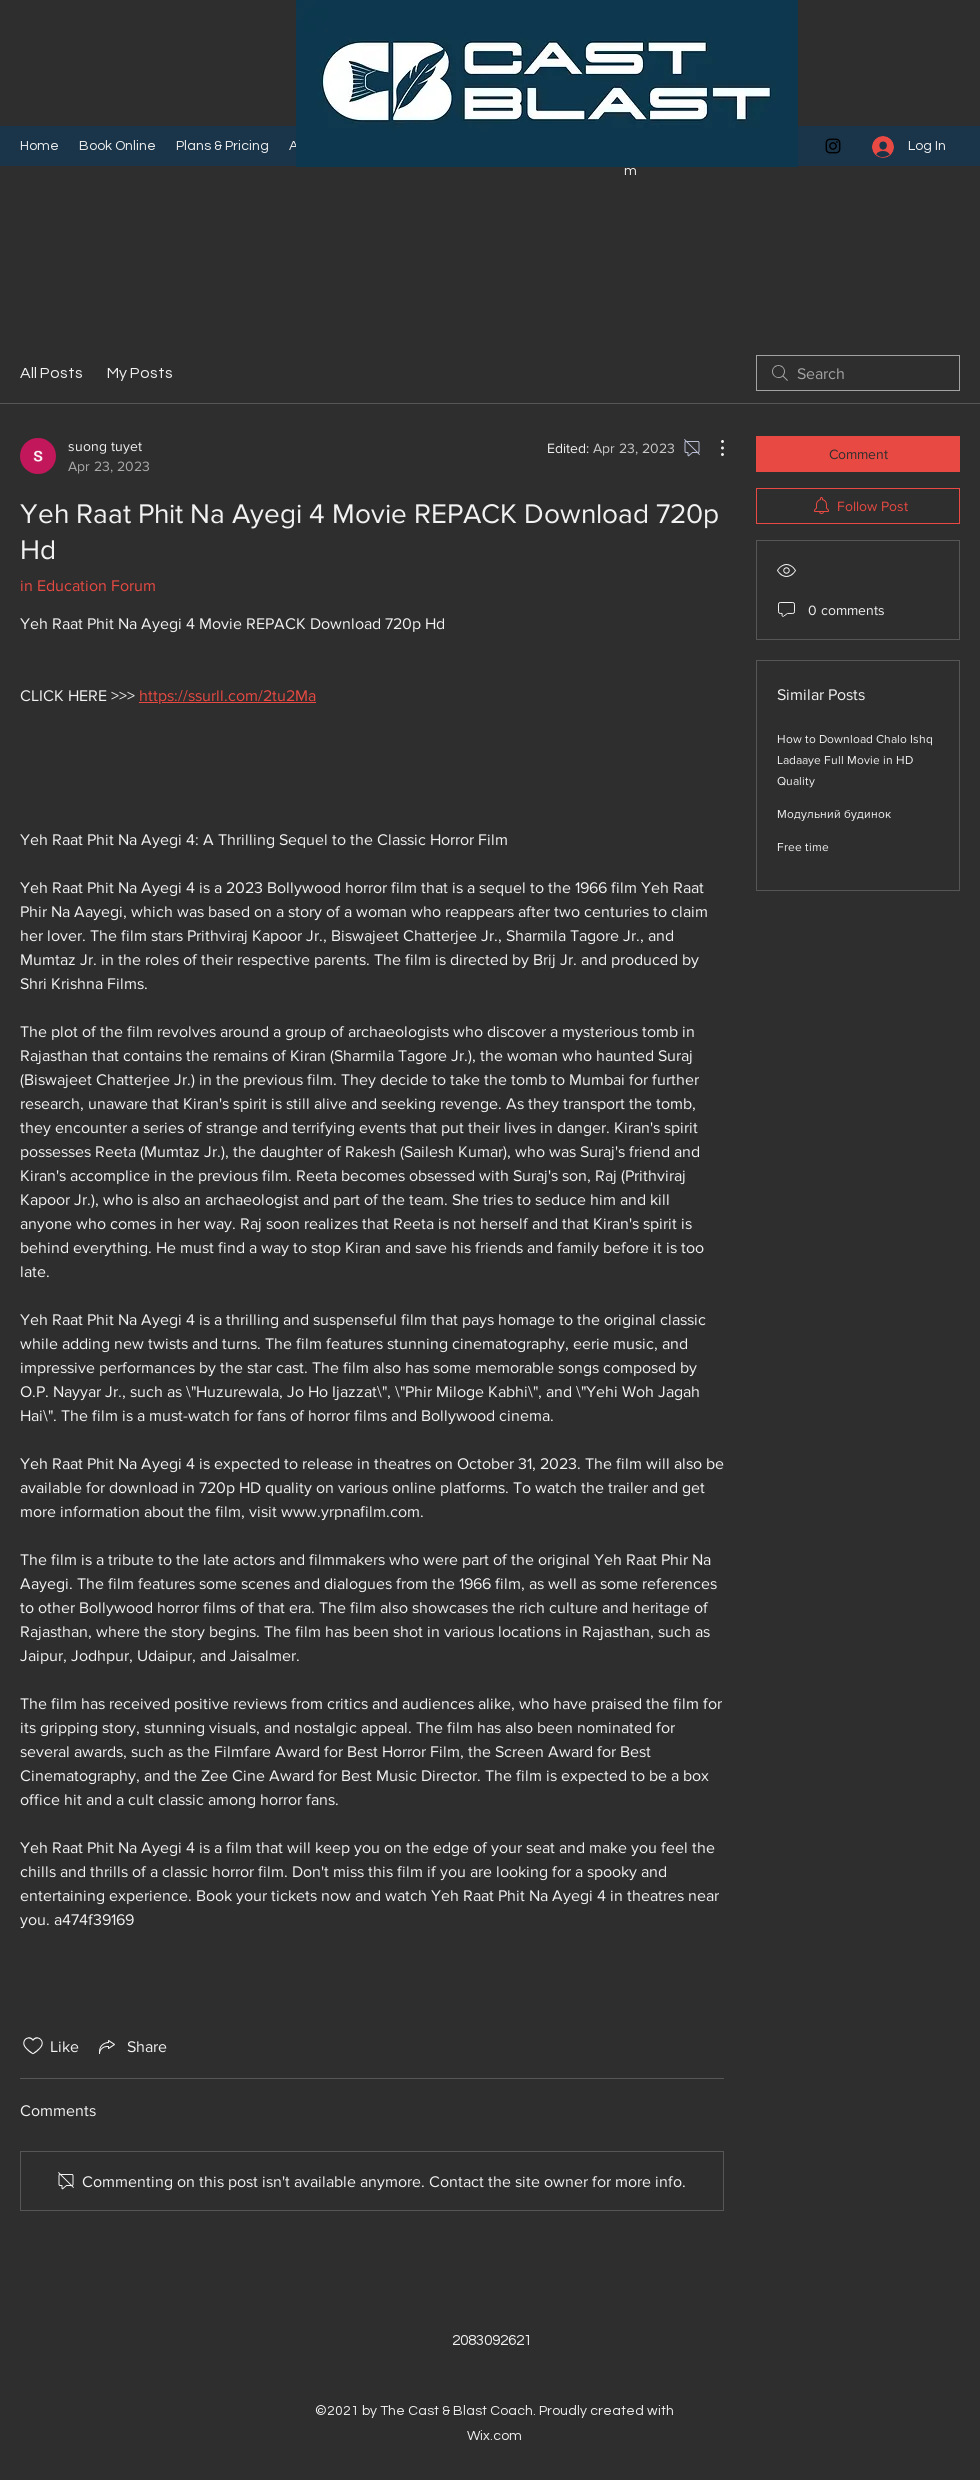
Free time (803, 847)
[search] (858, 373)
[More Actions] (712, 448)
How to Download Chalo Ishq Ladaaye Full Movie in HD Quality (855, 760)
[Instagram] (833, 146)
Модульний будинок (834, 814)
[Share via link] (131, 2046)
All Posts (51, 373)
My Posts (140, 373)
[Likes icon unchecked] (33, 2046)
